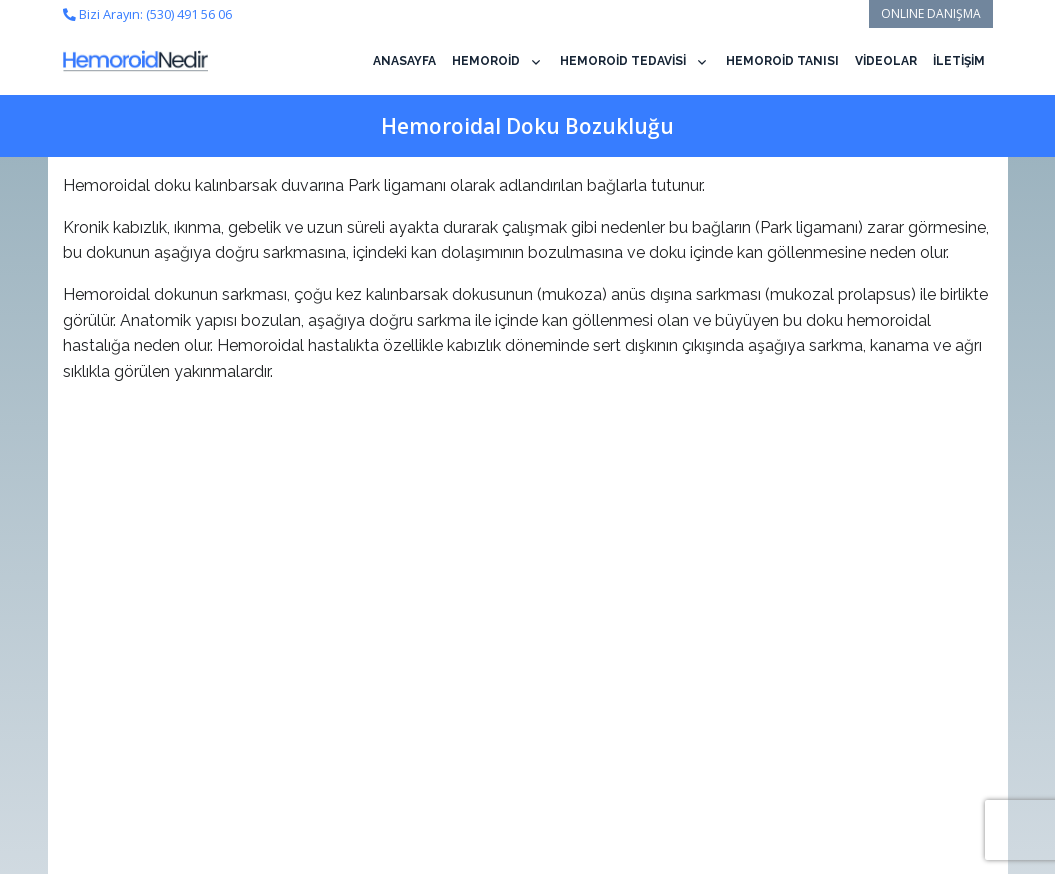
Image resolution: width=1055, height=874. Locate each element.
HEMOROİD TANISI (782, 61)
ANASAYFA (404, 61)
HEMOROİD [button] (486, 61)
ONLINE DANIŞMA (931, 13)
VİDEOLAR (886, 61)
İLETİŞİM (959, 61)
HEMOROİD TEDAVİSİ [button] (623, 61)
